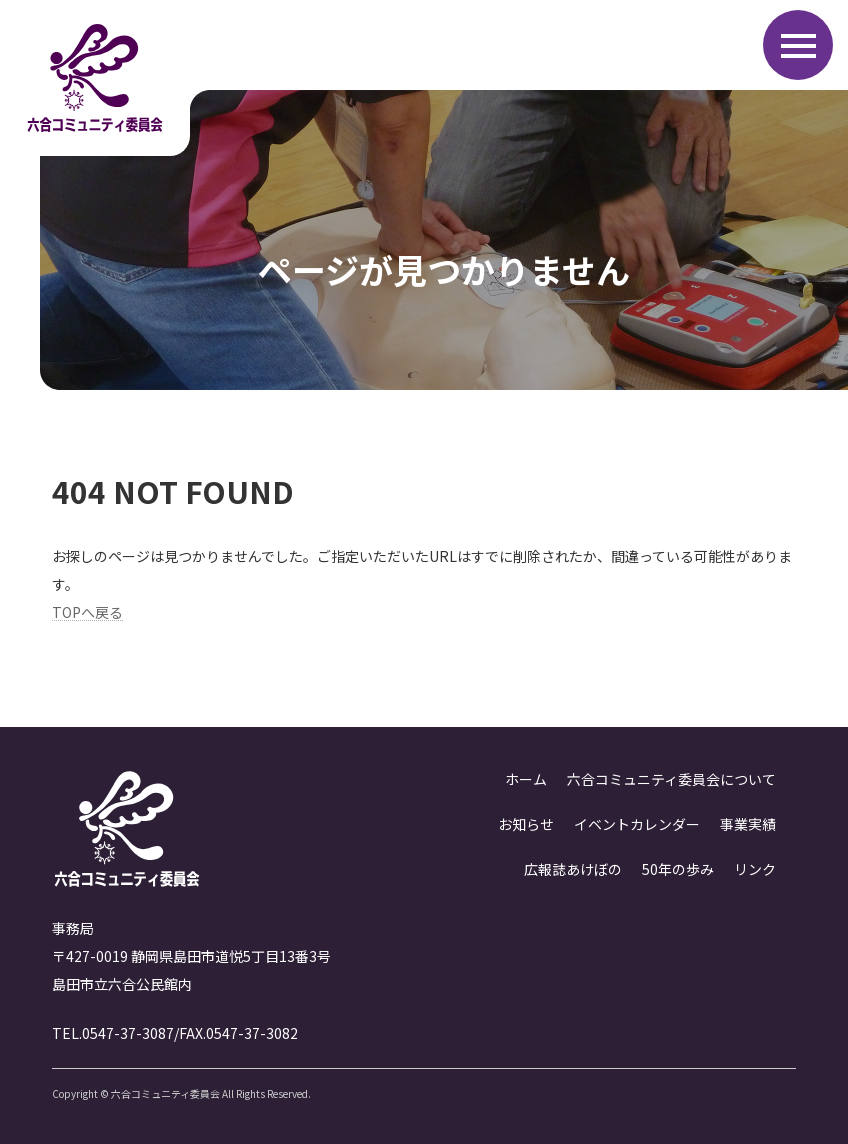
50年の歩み (678, 869)
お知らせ (526, 824)
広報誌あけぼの (573, 869)
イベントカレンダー (637, 824)
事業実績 (748, 824)
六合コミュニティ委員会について (671, 779)
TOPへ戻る (87, 612)
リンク (755, 869)
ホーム (526, 779)
